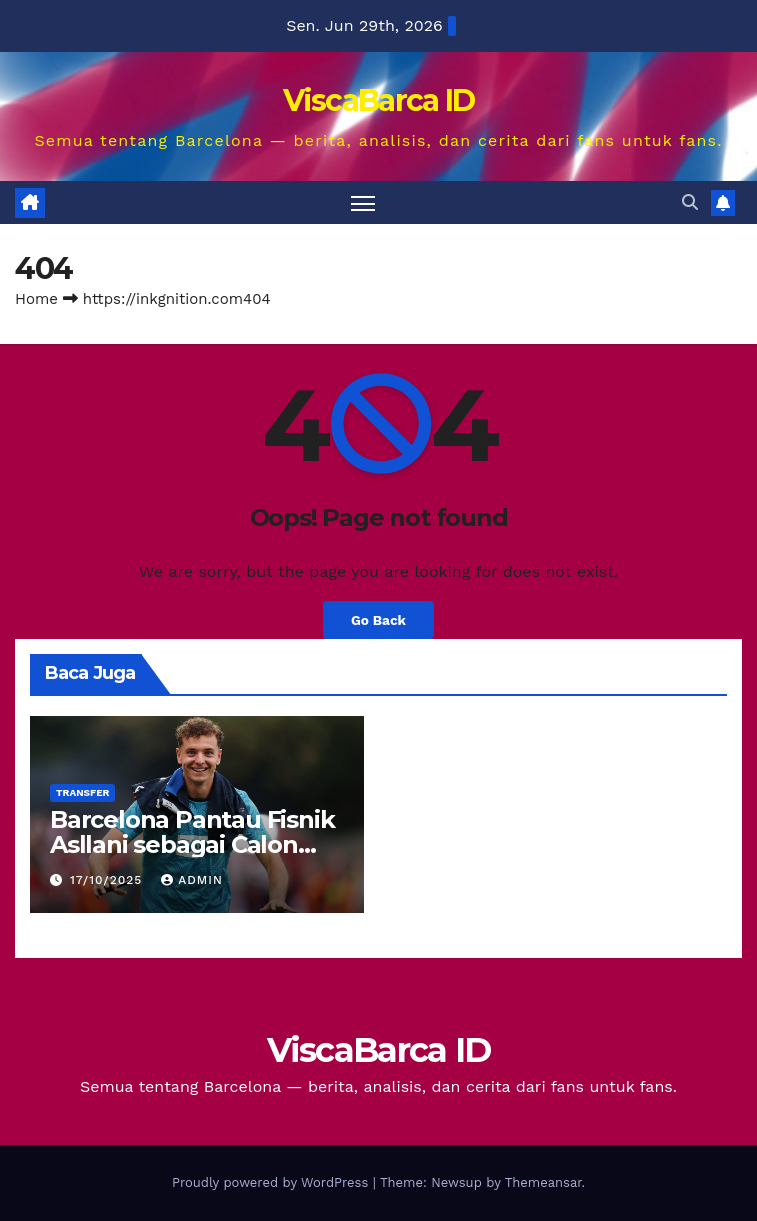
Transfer (82, 792)
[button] (690, 202)
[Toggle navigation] (363, 202)
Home (36, 299)
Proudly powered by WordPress (272, 1182)
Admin (192, 880)
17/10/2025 (108, 880)
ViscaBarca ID (379, 100)
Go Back (378, 620)
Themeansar (543, 1182)
